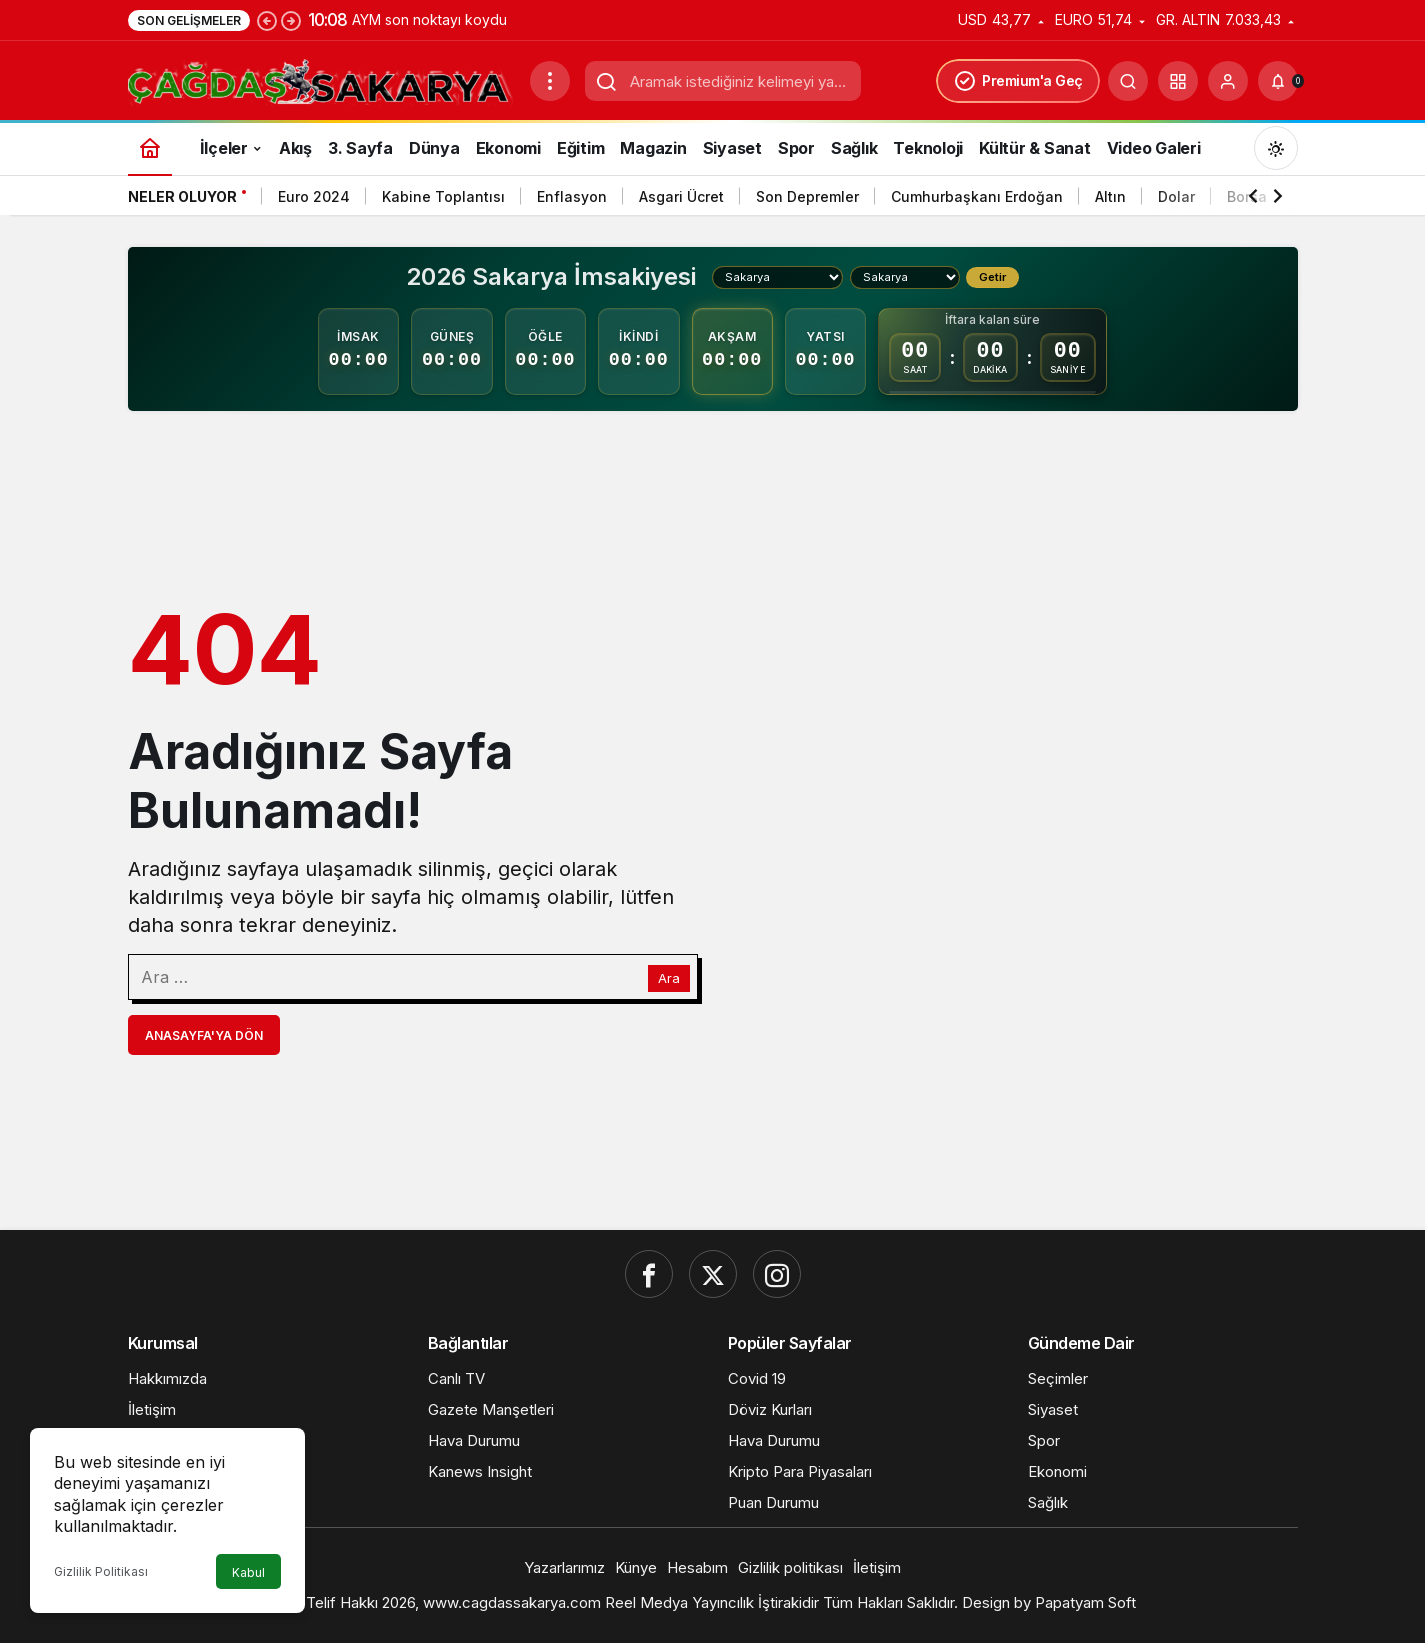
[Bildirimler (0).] (1278, 81)
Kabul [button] (248, 1572)
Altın (1110, 196)
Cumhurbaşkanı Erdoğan (977, 196)
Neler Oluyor (182, 196)
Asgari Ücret (681, 196)
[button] (1178, 81)
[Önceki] (267, 20)
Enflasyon (572, 196)
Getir (992, 277)
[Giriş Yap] (1228, 81)
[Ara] (1128, 81)
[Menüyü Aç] (550, 81)
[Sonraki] (291, 20)
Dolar (1176, 196)
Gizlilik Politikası (101, 1571)
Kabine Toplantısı (443, 196)
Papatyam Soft (1085, 1602)
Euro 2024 (314, 196)
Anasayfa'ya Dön (204, 1035)
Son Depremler (807, 196)
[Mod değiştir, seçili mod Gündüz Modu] (1276, 148)
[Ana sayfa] (150, 147)
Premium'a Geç (1018, 81)
